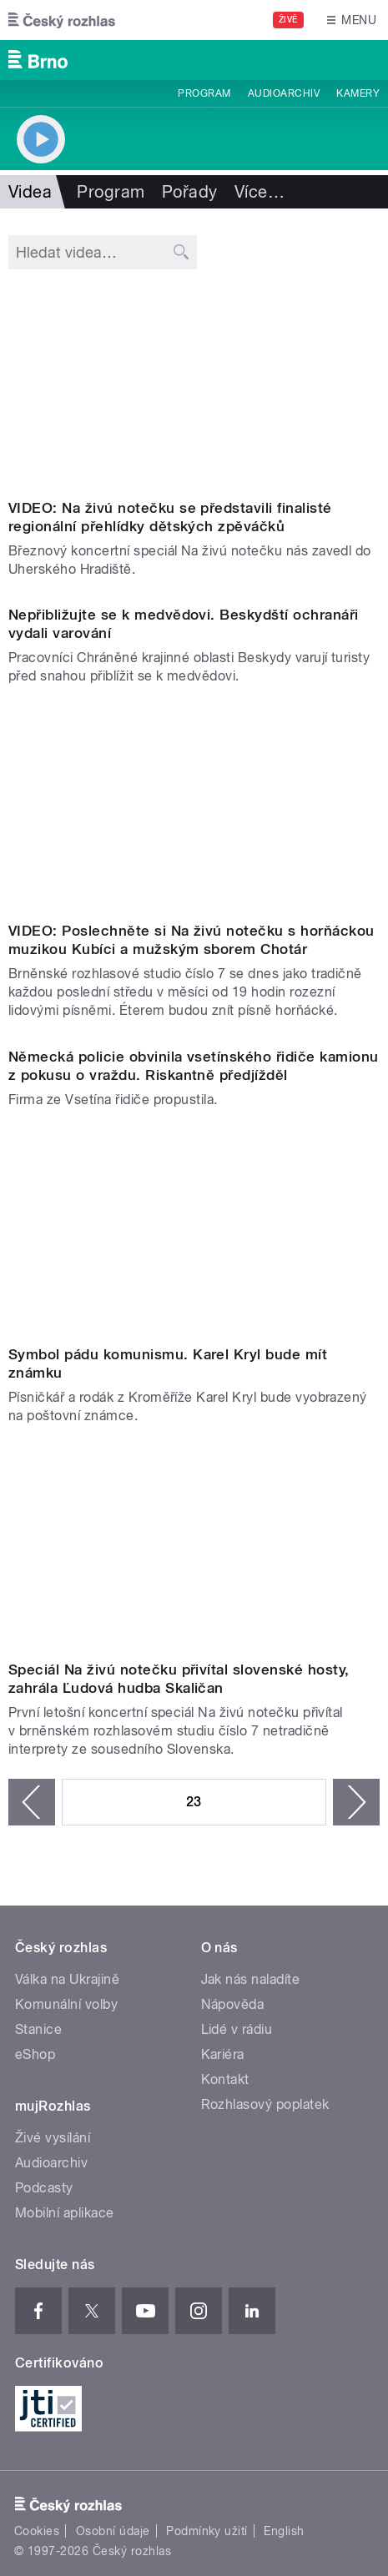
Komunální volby (66, 2004)
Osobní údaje (113, 2531)
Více (259, 192)
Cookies (36, 2531)
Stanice (38, 2029)
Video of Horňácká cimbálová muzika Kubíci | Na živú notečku (194, 810)
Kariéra (222, 2054)
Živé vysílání (52, 2138)
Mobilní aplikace (64, 2213)
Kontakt (225, 2079)
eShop (35, 2054)
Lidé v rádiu (237, 2029)
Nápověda (233, 2004)
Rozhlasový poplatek (265, 2104)
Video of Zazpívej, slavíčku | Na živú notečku (194, 387)
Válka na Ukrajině (67, 1979)
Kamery (358, 93)
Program (204, 93)
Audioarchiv (284, 93)
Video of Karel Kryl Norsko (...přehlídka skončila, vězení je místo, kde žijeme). (194, 1233)
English (284, 2531)
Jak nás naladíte (250, 1979)
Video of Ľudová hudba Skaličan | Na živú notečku (194, 1549)
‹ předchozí (31, 1802)
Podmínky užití (207, 2531)
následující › (356, 1802)
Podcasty (44, 2188)
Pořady (190, 192)
